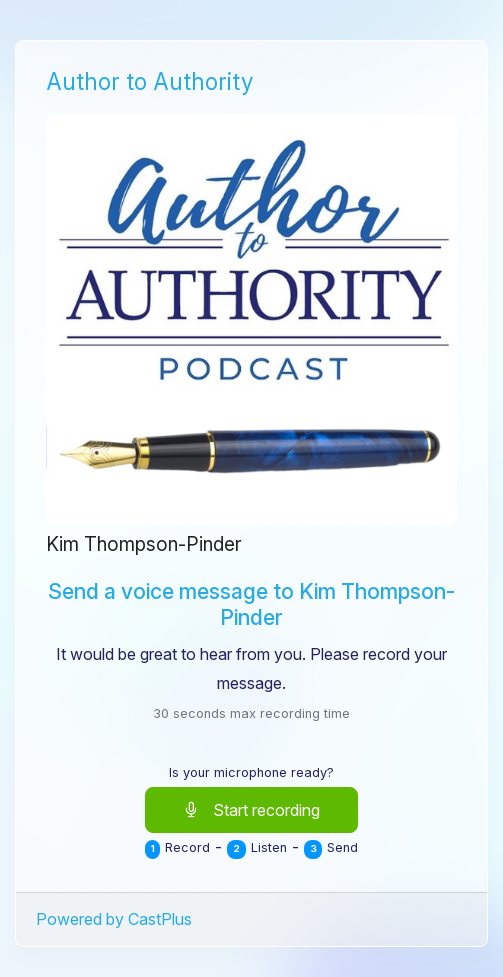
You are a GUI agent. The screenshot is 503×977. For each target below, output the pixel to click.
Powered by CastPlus (114, 919)
